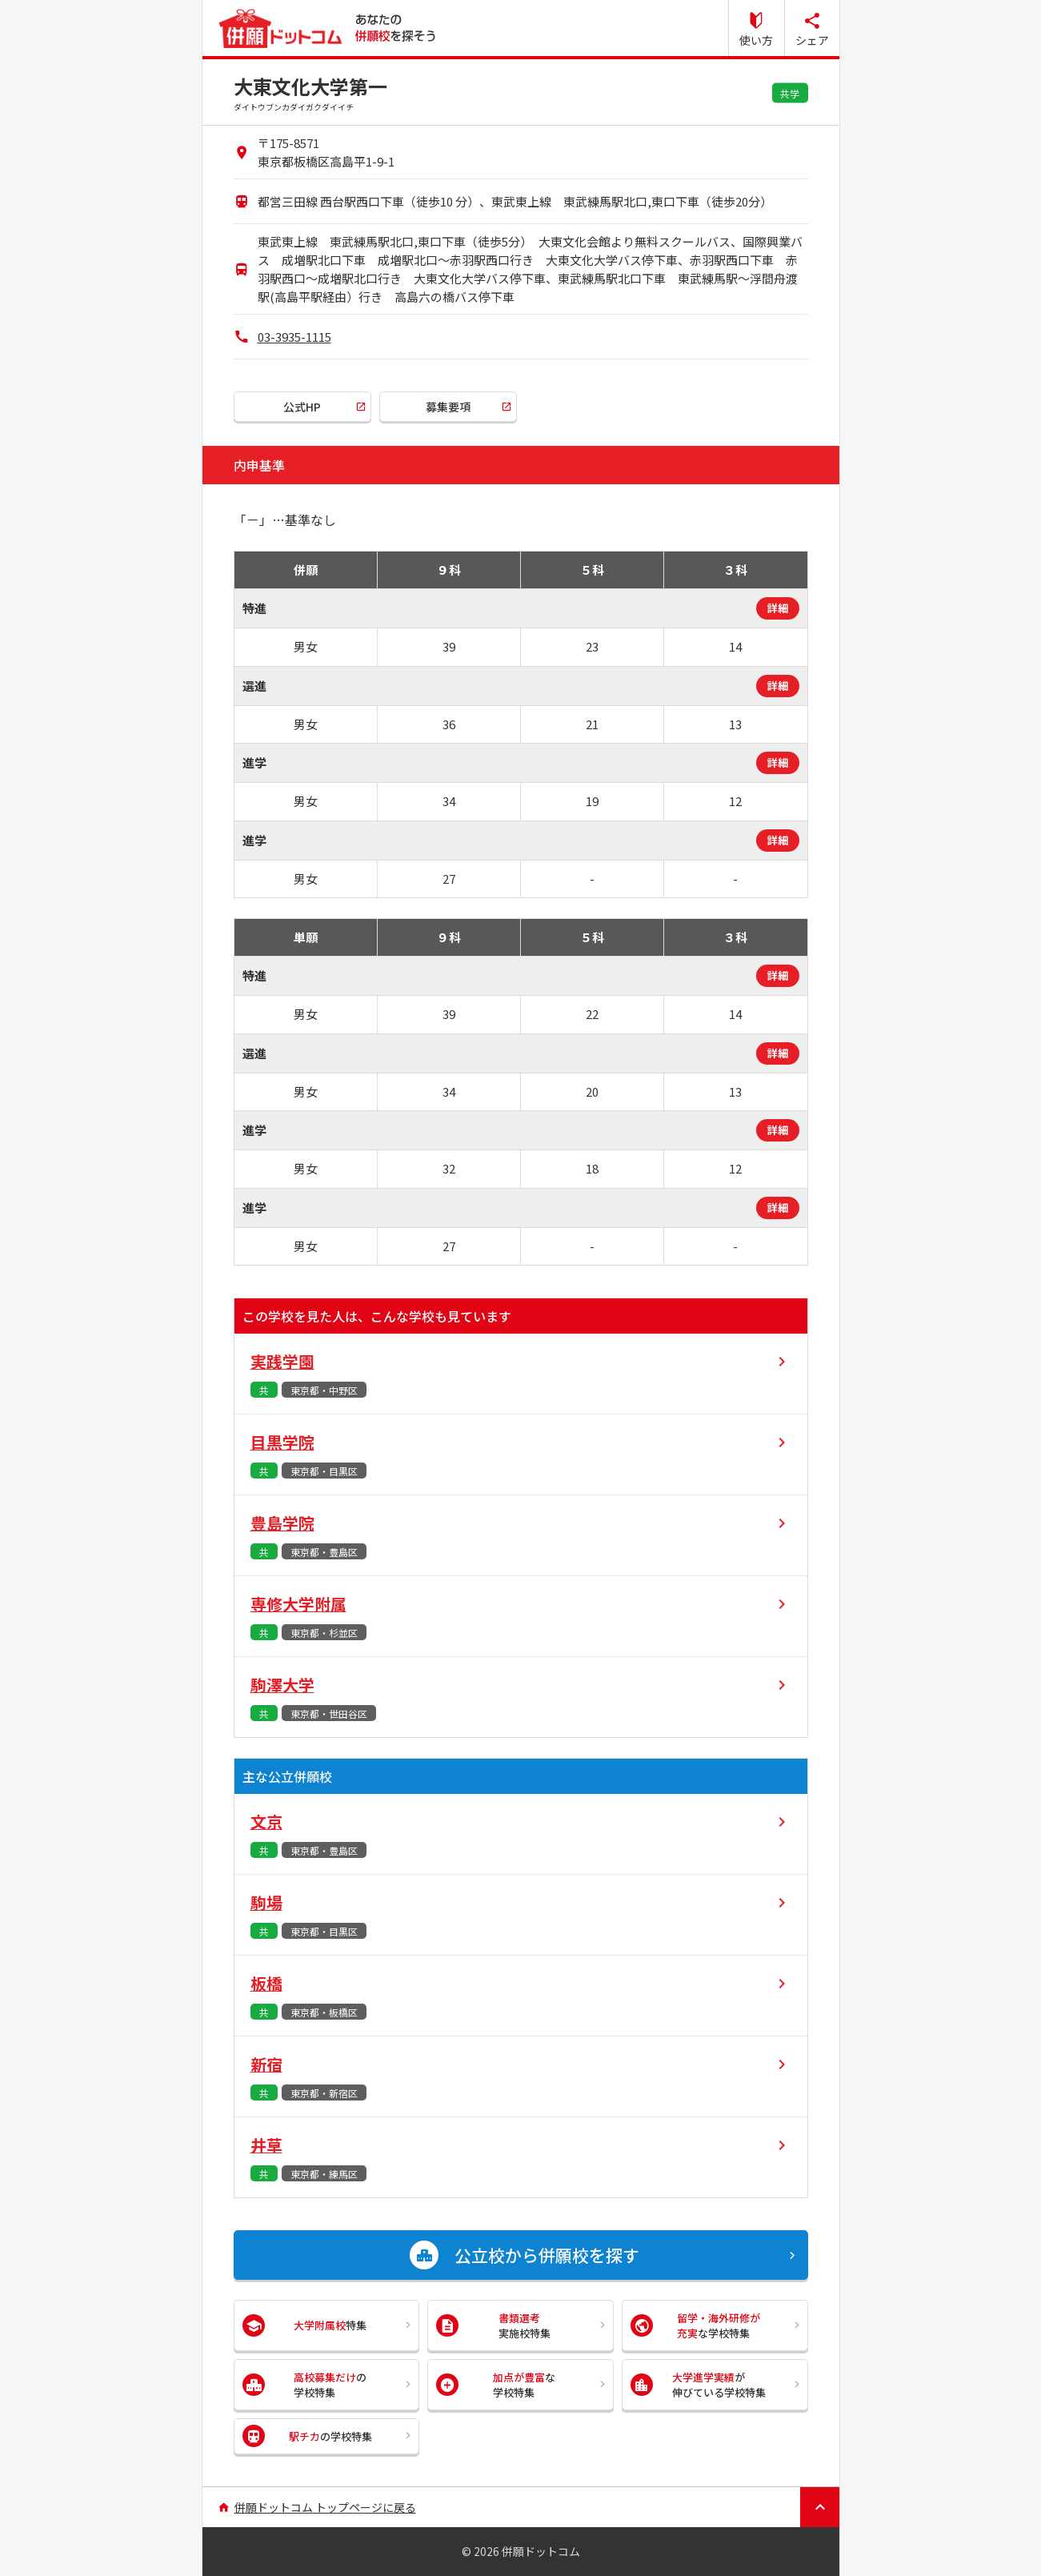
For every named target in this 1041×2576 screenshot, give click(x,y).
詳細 (777, 608)
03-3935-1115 (294, 336)
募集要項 (448, 407)
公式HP (302, 407)
